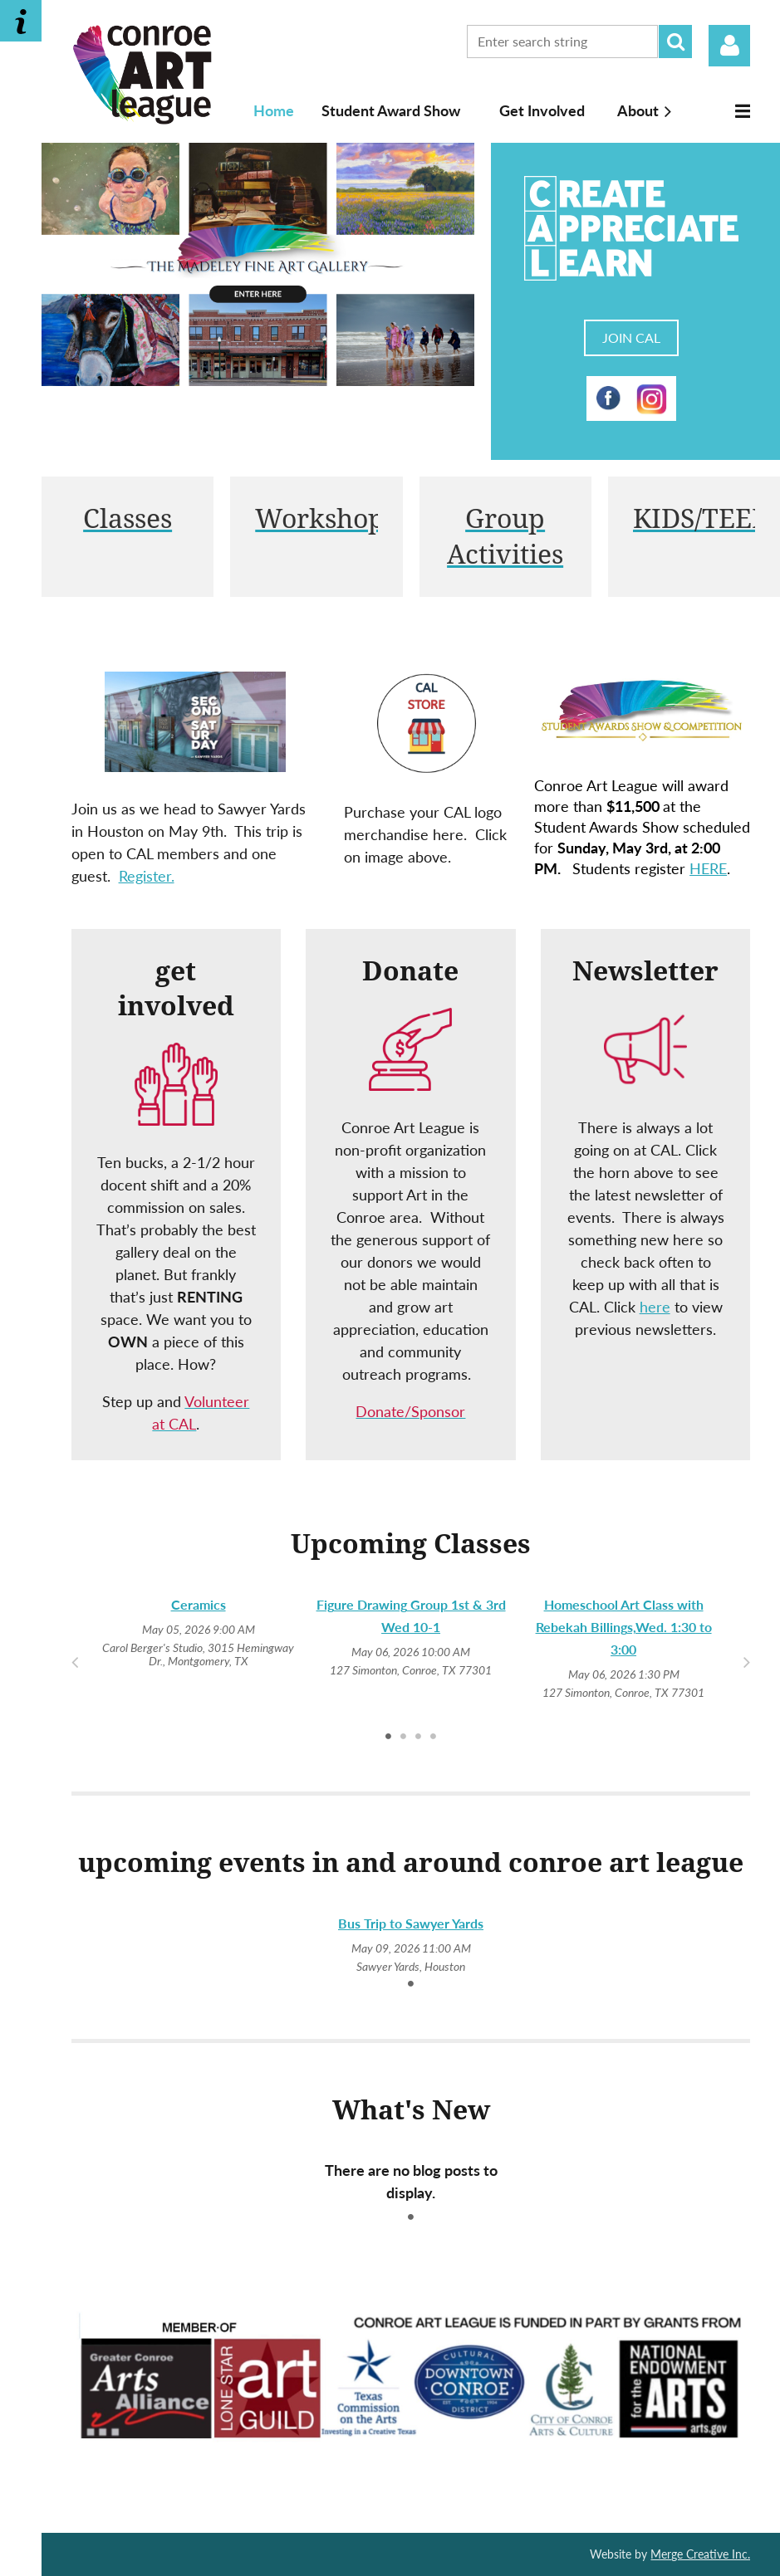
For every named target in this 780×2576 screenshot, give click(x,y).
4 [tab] (433, 1736)
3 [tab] (418, 1736)
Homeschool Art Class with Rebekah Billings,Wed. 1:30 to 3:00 (624, 1626)
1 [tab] (389, 1736)
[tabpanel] (198, 1631)
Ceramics (198, 1604)
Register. (146, 876)
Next (746, 1660)
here (655, 1307)
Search (675, 41)
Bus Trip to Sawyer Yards (410, 1923)
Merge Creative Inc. (700, 2554)
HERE (708, 868)
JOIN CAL (631, 337)
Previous (75, 1660)
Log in (729, 45)
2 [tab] (404, 1736)
